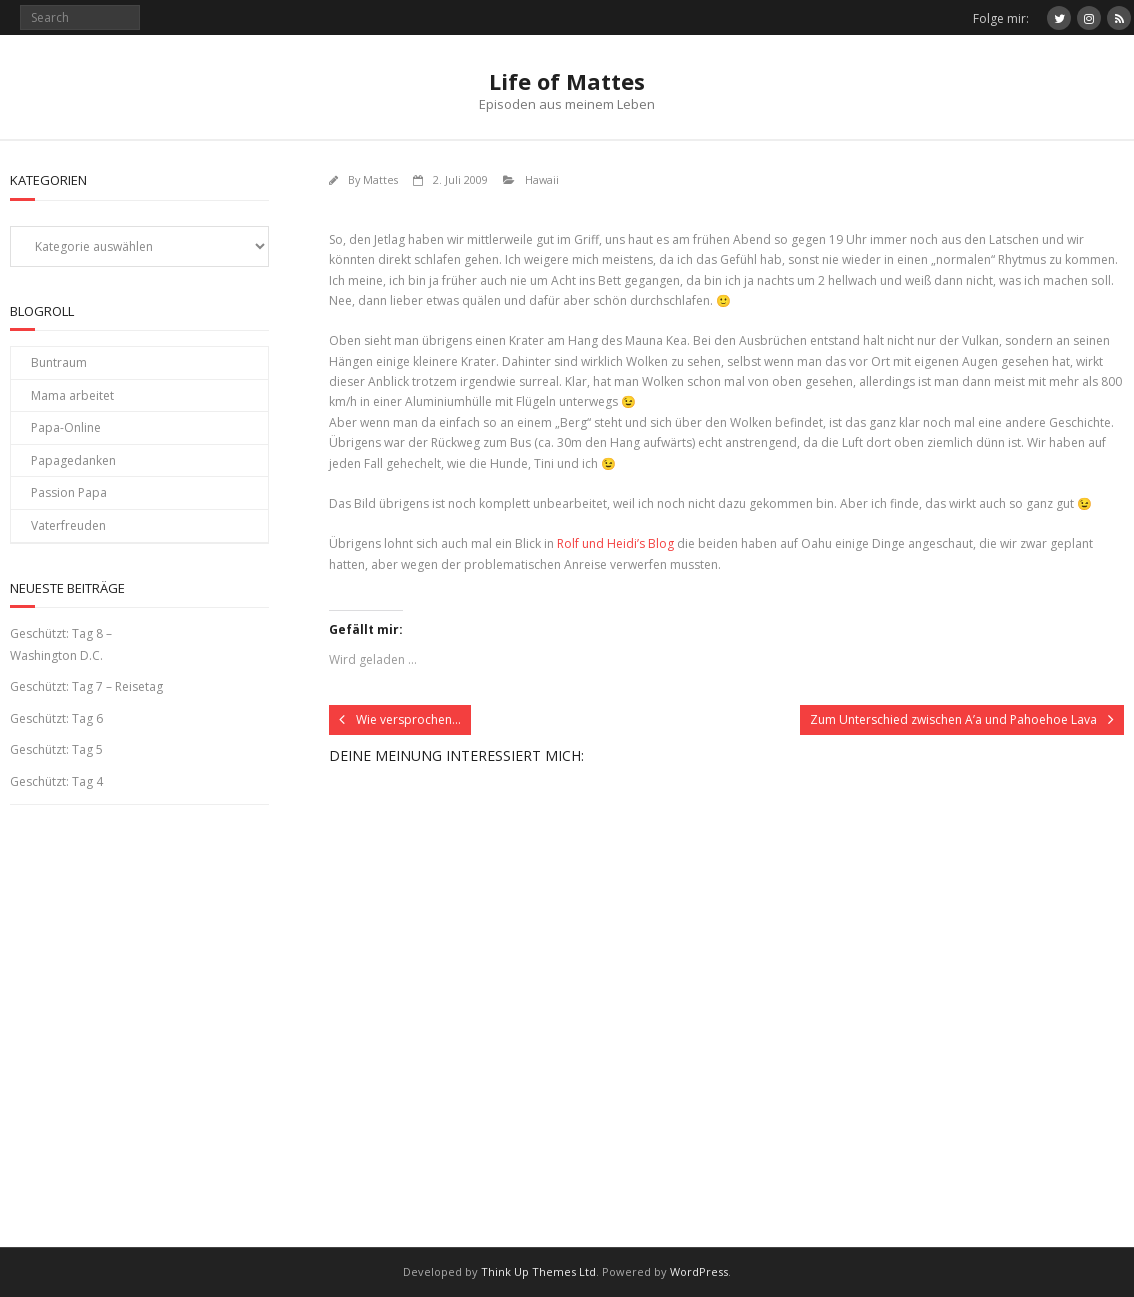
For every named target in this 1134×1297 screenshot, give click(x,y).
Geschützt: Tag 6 (56, 718)
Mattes (380, 179)
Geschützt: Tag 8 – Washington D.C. (61, 644)
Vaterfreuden (68, 525)
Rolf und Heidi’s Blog (615, 543)
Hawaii (542, 179)
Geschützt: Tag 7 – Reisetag (86, 686)
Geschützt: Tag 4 (56, 781)
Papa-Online (66, 427)
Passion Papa (69, 492)
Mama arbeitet (72, 395)
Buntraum (59, 362)
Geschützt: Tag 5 (56, 749)
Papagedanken (73, 460)
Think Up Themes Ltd (538, 1271)
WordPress (699, 1271)
